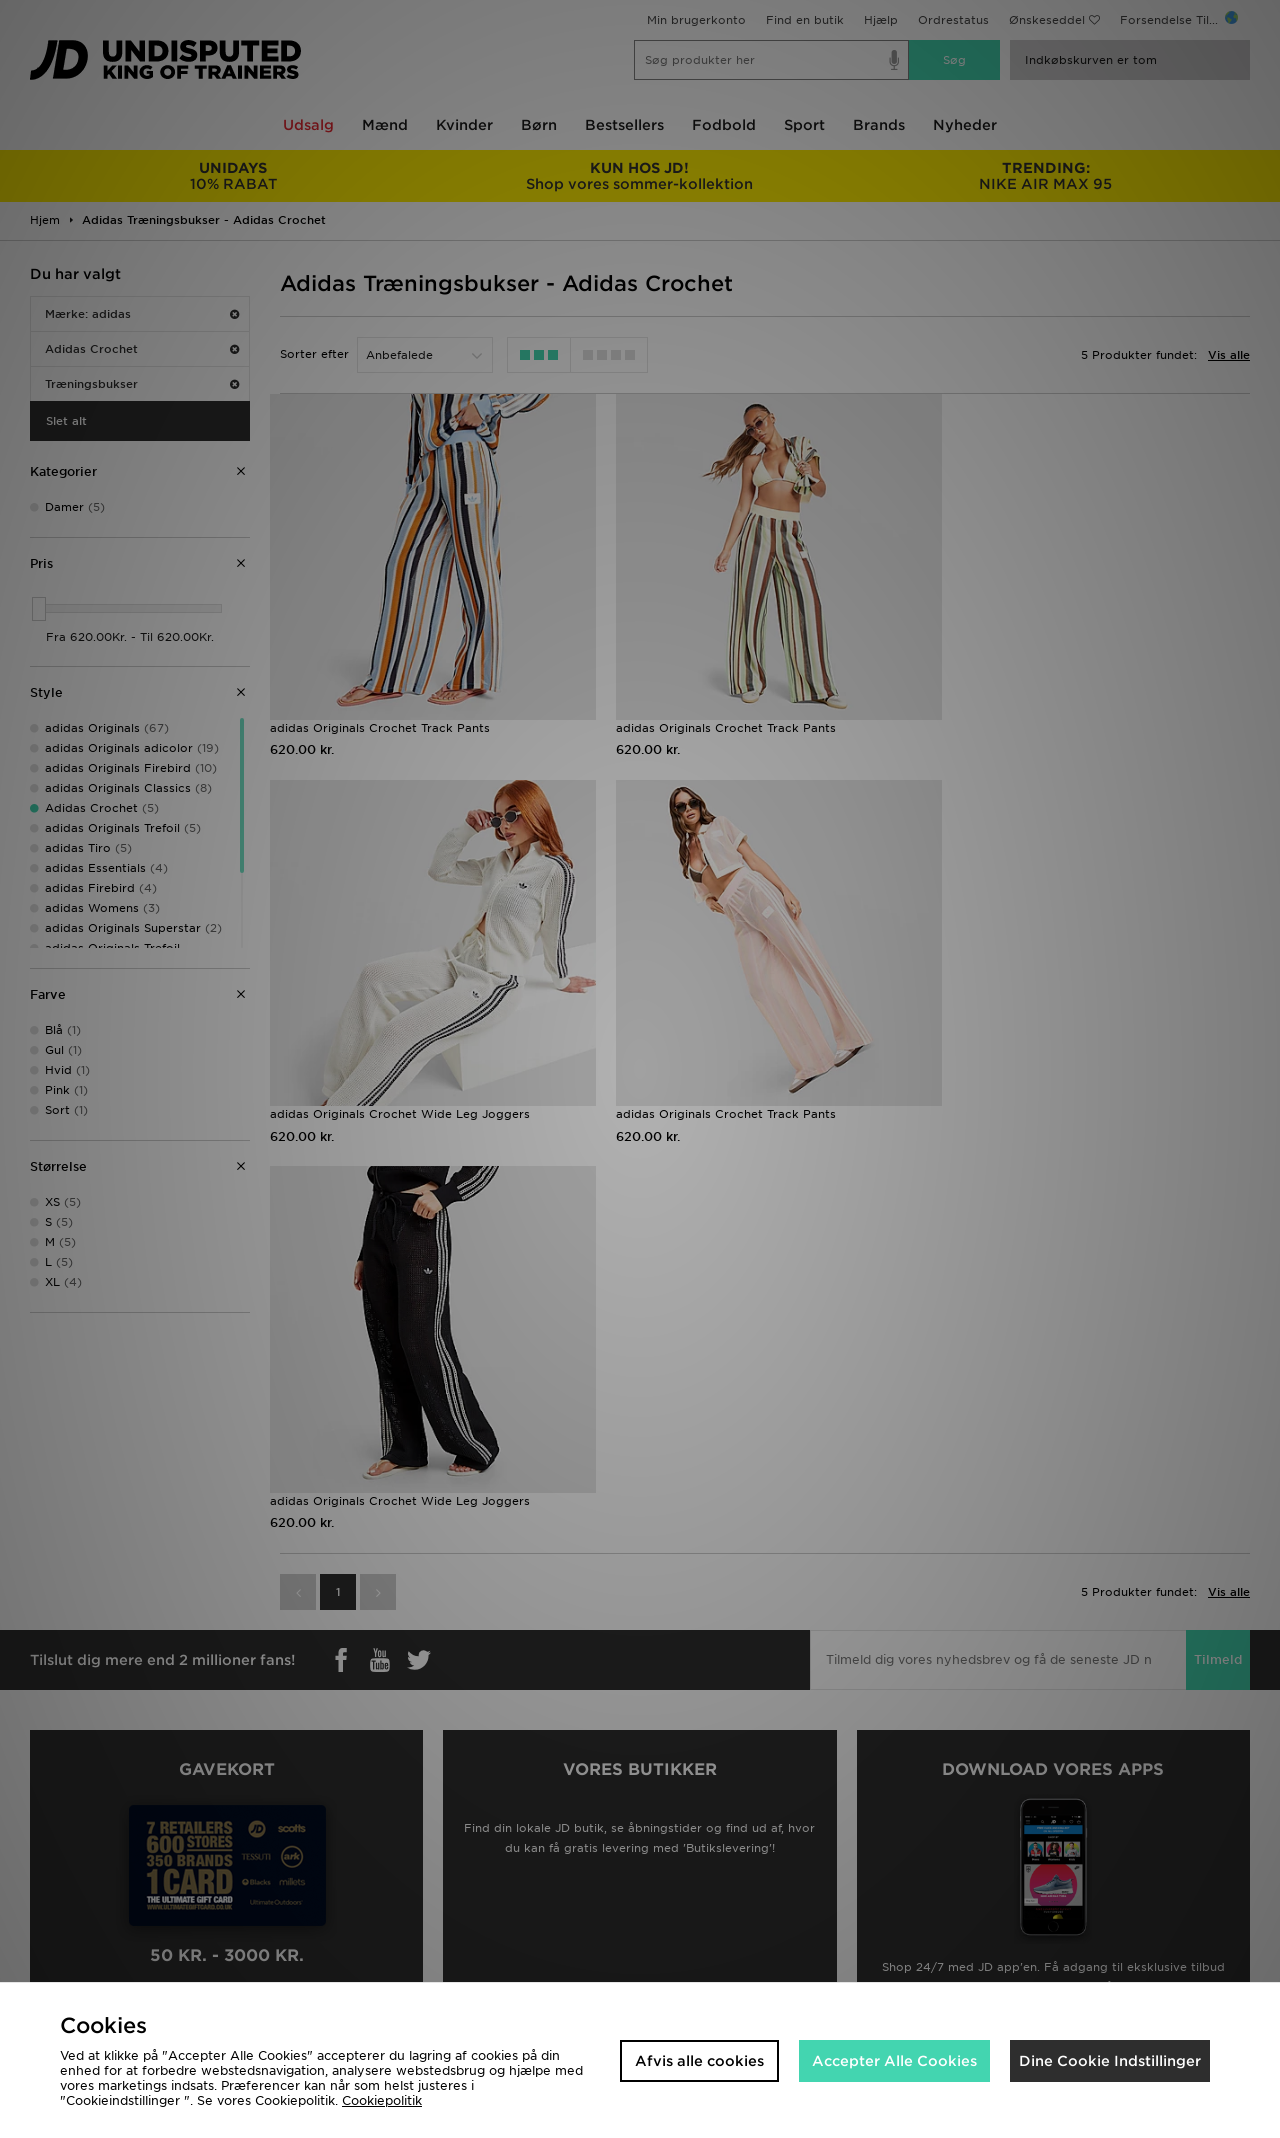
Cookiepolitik (382, 2100)
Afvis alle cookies (699, 2061)
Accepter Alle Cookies (894, 2061)
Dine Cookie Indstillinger (1110, 2061)
